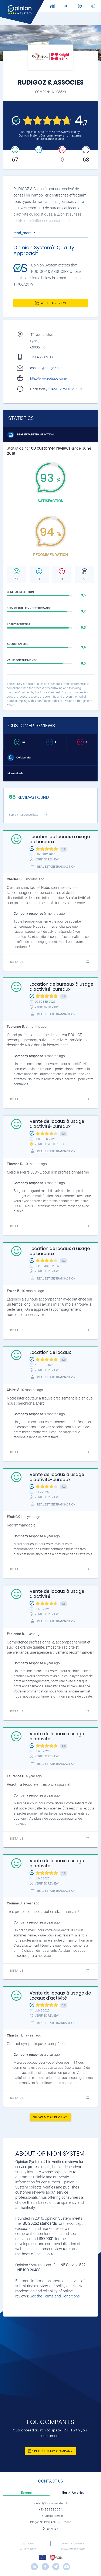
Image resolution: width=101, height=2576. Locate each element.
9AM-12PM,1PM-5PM (66, 389)
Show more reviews (50, 2117)
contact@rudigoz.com (46, 368)
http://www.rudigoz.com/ (48, 378)
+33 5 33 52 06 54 (50, 2509)
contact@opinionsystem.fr (50, 2503)
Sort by (24, 814)
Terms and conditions (73, 2543)
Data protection (28, 2548)
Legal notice (27, 2543)
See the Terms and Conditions (55, 2296)
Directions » (50, 2528)
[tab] (26, 2493)
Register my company (50, 2451)
